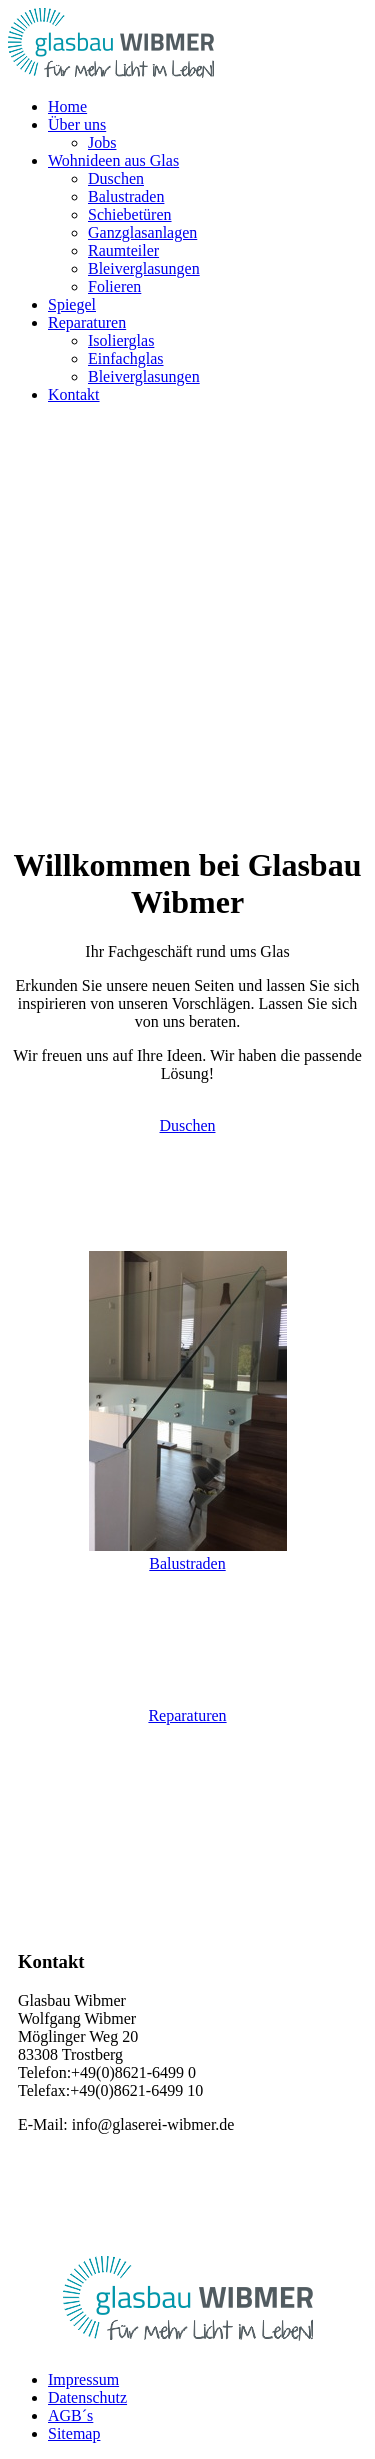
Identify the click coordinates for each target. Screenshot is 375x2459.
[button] (77, 124)
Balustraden (187, 1563)
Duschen (188, 1125)
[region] (187, 632)
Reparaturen (187, 1715)
